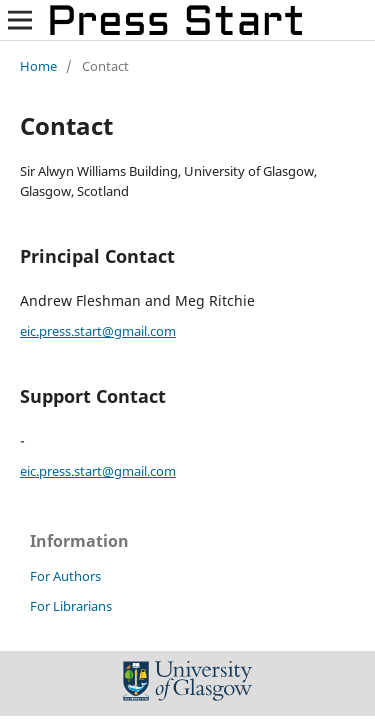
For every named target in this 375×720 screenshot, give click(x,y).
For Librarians (71, 606)
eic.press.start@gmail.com (98, 331)
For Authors (65, 576)
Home (38, 66)
